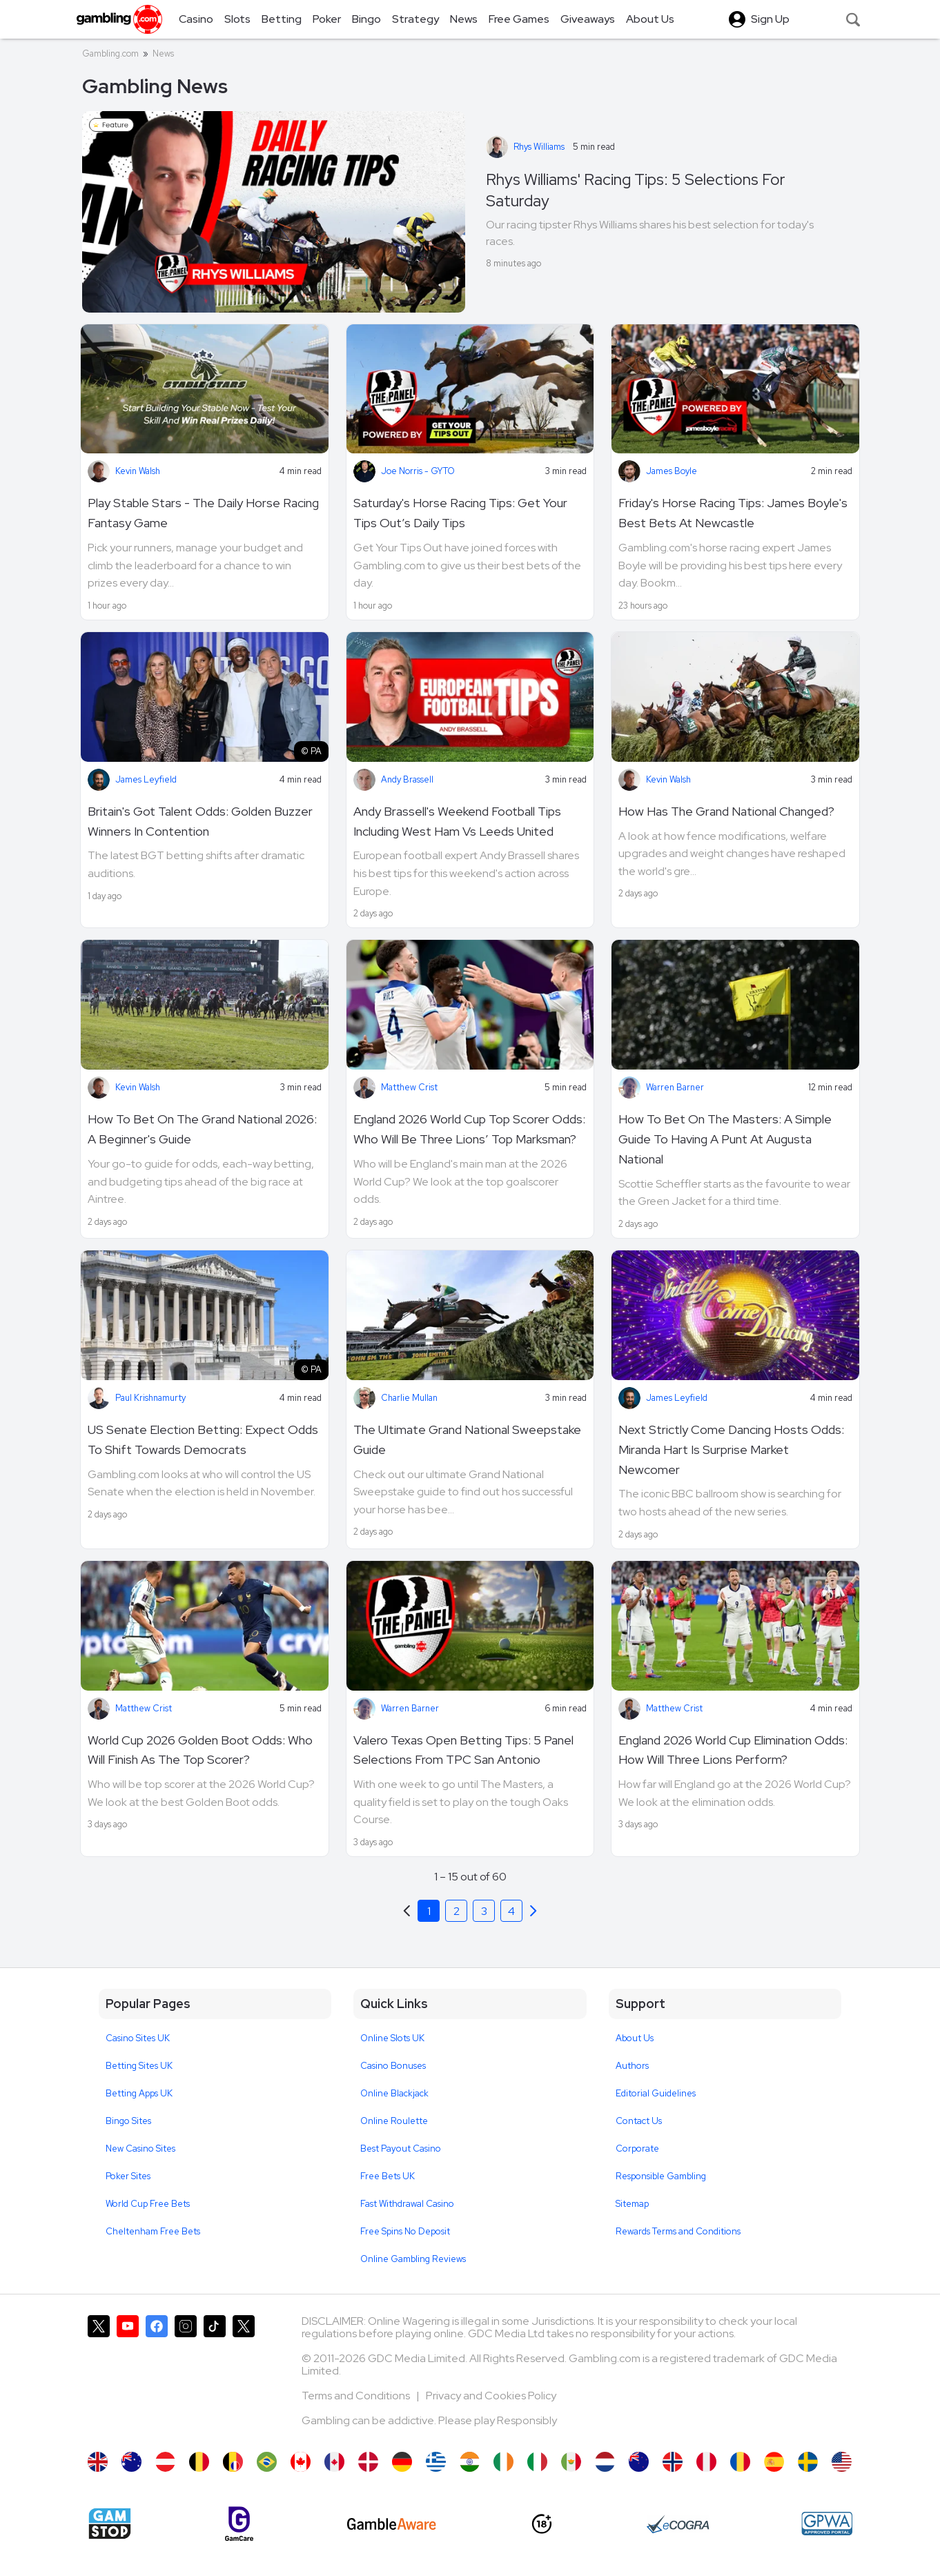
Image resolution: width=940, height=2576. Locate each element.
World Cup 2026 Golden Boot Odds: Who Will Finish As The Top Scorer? (200, 1750)
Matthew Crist (409, 1087)
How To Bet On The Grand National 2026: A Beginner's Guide (202, 1129)
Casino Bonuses (393, 2066)
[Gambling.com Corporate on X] (244, 2376)
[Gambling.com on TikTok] (215, 2376)
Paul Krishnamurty (150, 1398)
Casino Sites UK (138, 2038)
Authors (632, 2066)
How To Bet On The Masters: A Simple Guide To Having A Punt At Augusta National (725, 1139)
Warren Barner (675, 1087)
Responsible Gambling (661, 2176)
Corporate (637, 2148)
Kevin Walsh (137, 471)
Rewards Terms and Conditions (678, 2231)
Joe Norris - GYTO (418, 471)
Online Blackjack (394, 2093)
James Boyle (671, 471)
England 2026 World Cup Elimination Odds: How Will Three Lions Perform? (733, 1750)
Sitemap (632, 2204)
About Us (635, 2038)
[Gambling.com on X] (99, 2376)
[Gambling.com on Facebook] (157, 2376)
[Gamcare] (239, 2523)
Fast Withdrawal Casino (407, 2204)
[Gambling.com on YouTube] (128, 2376)
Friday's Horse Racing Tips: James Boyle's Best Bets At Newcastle (733, 513)
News (163, 53)
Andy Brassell (407, 779)
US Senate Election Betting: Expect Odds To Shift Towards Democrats (203, 1439)
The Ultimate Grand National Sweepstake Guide (467, 1439)
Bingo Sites (128, 2121)
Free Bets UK (387, 2176)
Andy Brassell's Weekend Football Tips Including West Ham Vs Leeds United (457, 821)
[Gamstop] (110, 2523)
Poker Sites (128, 2176)
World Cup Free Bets (148, 2204)
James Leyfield (146, 779)
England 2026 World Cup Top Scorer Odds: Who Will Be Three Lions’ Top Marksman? (469, 1129)
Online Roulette (394, 2121)
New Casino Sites (140, 2148)
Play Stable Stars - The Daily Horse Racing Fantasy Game (203, 513)
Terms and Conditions (357, 2395)
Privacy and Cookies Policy (491, 2395)
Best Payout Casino (400, 2148)
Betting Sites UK (139, 2066)
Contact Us (639, 2121)
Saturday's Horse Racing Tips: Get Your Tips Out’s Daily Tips (460, 513)
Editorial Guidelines (656, 2093)
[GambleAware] (392, 2524)
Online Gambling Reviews (413, 2259)
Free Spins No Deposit (405, 2231)
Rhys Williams (539, 147)
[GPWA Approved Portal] (826, 2523)
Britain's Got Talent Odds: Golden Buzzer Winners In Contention (200, 821)
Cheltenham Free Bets (153, 2231)
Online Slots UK (392, 2038)
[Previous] (533, 1910)
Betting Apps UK (139, 2093)
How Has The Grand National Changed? (726, 811)
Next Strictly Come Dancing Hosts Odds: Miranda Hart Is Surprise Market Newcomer (731, 1449)
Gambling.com (110, 53)
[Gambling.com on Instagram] (186, 2376)
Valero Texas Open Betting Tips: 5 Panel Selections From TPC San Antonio (463, 1750)
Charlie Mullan (409, 1398)
